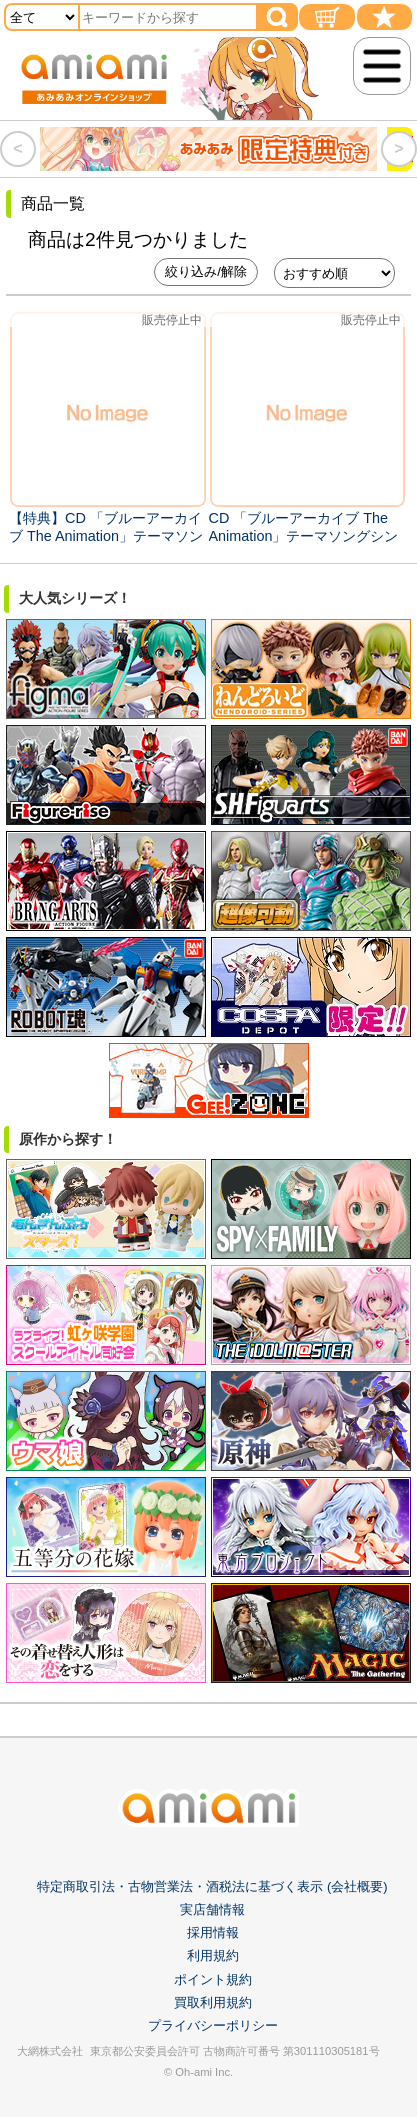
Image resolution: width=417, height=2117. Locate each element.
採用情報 (213, 1932)
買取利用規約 (213, 2002)
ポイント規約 (213, 1979)
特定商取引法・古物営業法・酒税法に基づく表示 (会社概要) (212, 1886)
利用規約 (213, 1955)
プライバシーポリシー (213, 2025)
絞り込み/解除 (206, 271)
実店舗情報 (212, 1909)
